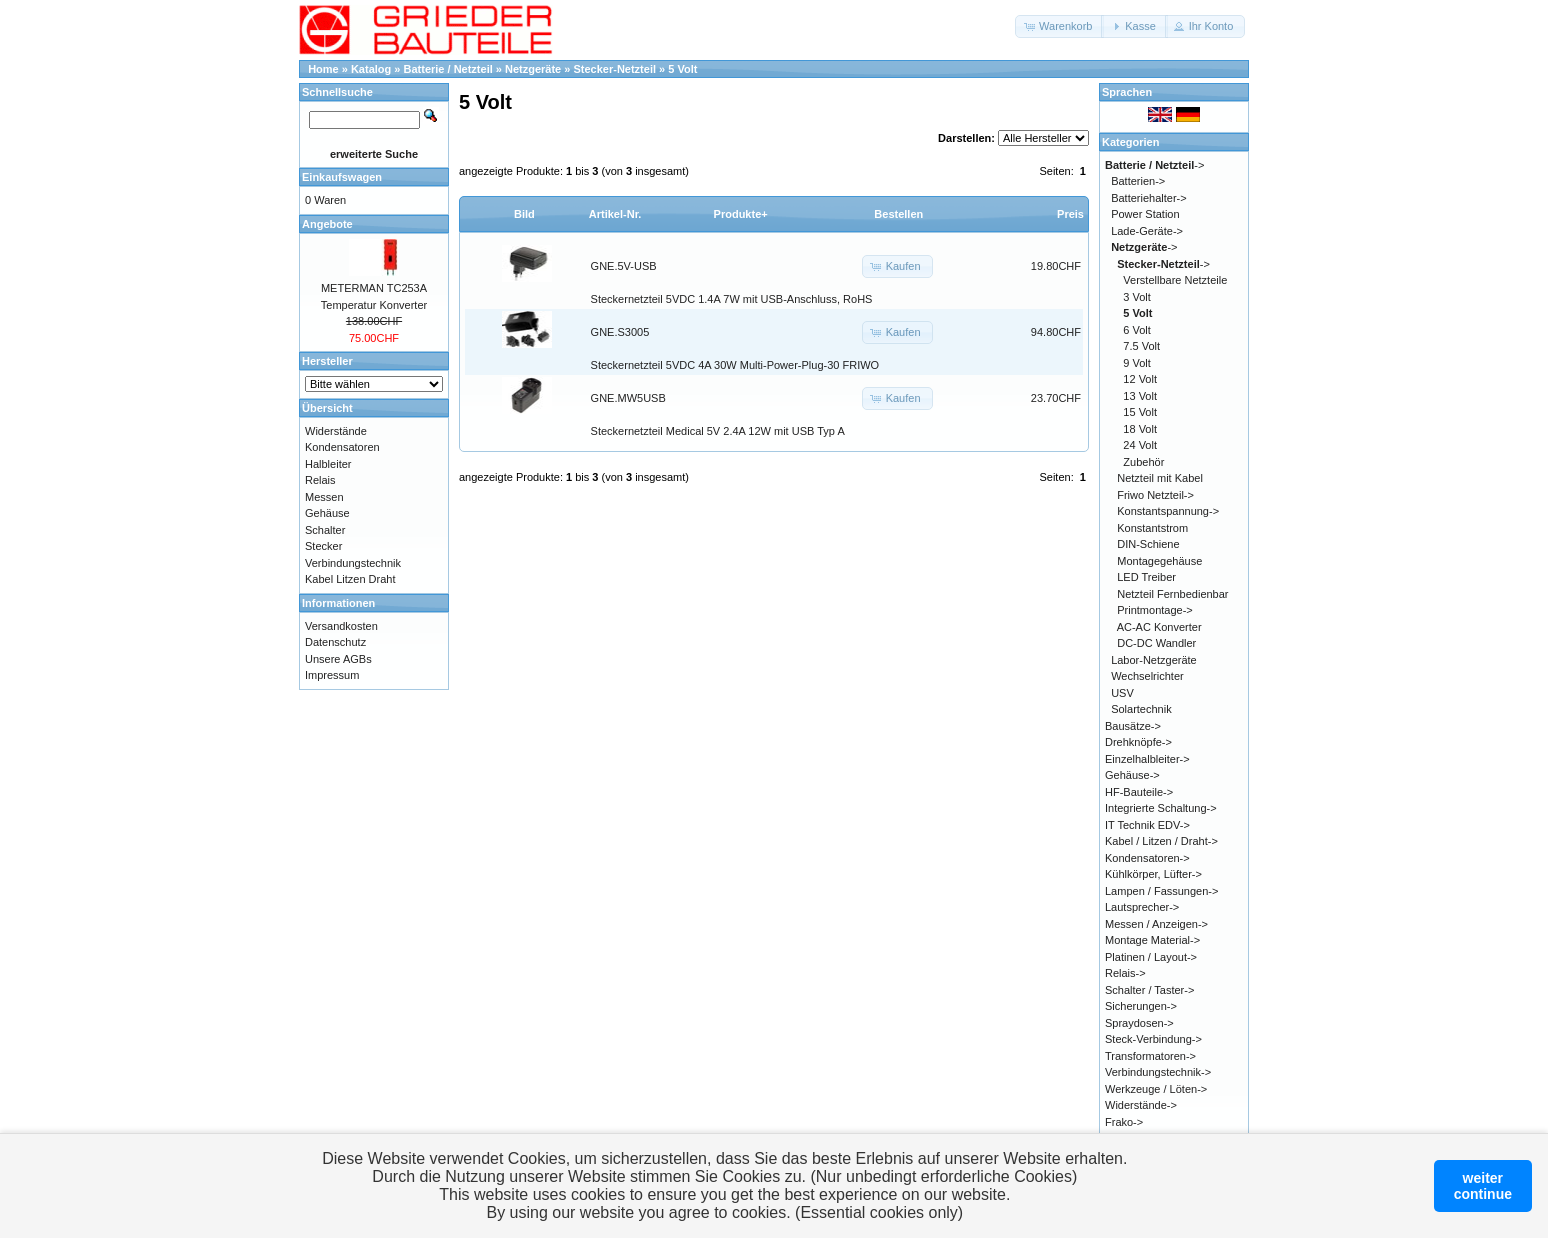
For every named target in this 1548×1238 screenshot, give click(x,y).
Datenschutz (335, 642)
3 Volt (1137, 297)
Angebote (327, 224)
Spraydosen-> (1139, 1023)
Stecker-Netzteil (614, 69)
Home (323, 69)
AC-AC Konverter (1159, 627)
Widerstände (336, 431)
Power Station (1145, 214)
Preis (1070, 214)
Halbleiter (328, 464)
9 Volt (1137, 363)
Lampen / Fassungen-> (1161, 891)
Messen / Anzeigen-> (1156, 924)
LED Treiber (1146, 577)
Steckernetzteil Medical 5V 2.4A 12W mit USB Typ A (718, 431)
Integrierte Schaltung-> (1161, 808)
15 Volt (1140, 412)
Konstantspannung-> (1168, 511)
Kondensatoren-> (1147, 858)
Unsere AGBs (338, 659)
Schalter (325, 530)
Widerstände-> (1141, 1105)
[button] (1059, 26)
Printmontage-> (1155, 610)
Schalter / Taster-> (1149, 990)
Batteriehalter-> (1149, 198)
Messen (324, 497)
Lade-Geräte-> (1147, 231)
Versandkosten (341, 626)
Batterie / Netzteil (448, 69)
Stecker (323, 546)
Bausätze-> (1133, 726)
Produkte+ (741, 214)
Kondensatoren (342, 447)
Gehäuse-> (1132, 775)
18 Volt (1140, 429)
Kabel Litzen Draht (350, 579)
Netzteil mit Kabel (1160, 478)
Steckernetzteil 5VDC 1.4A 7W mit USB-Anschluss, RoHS (732, 299)
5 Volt (682, 69)
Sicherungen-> (1141, 1006)
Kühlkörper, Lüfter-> (1153, 874)
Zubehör (1143, 462)
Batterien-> (1138, 181)
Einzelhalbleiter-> (1147, 759)
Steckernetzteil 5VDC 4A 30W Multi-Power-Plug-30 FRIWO (735, 365)
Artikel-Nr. (615, 214)
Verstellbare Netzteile (1175, 280)
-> (1154, 165)
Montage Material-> (1152, 940)
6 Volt (1137, 330)
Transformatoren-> (1150, 1056)
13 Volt (1140, 396)
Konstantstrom (1152, 528)
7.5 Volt (1141, 346)
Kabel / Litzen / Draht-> (1161, 841)
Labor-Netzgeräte (1154, 660)
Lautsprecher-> (1142, 907)
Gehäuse (327, 513)
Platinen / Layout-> (1151, 957)
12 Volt (1140, 379)
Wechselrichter (1147, 676)
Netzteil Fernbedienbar (1172, 594)
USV (1122, 693)
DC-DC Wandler (1156, 643)
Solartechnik (1141, 709)
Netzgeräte (533, 69)
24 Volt (1140, 445)
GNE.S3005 (620, 332)
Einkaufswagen (342, 177)
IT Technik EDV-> (1147, 825)
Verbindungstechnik (353, 563)
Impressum (332, 675)
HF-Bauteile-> (1139, 792)
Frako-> (1124, 1122)
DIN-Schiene (1148, 544)
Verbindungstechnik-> (1158, 1072)
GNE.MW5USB (628, 398)
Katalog (371, 69)
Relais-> (1125, 973)
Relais (320, 480)
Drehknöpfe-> (1138, 742)
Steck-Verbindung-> (1153, 1039)
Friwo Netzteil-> (1155, 495)
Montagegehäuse (1159, 561)
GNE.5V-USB (624, 266)
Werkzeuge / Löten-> (1156, 1089)
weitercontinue (1483, 1186)
